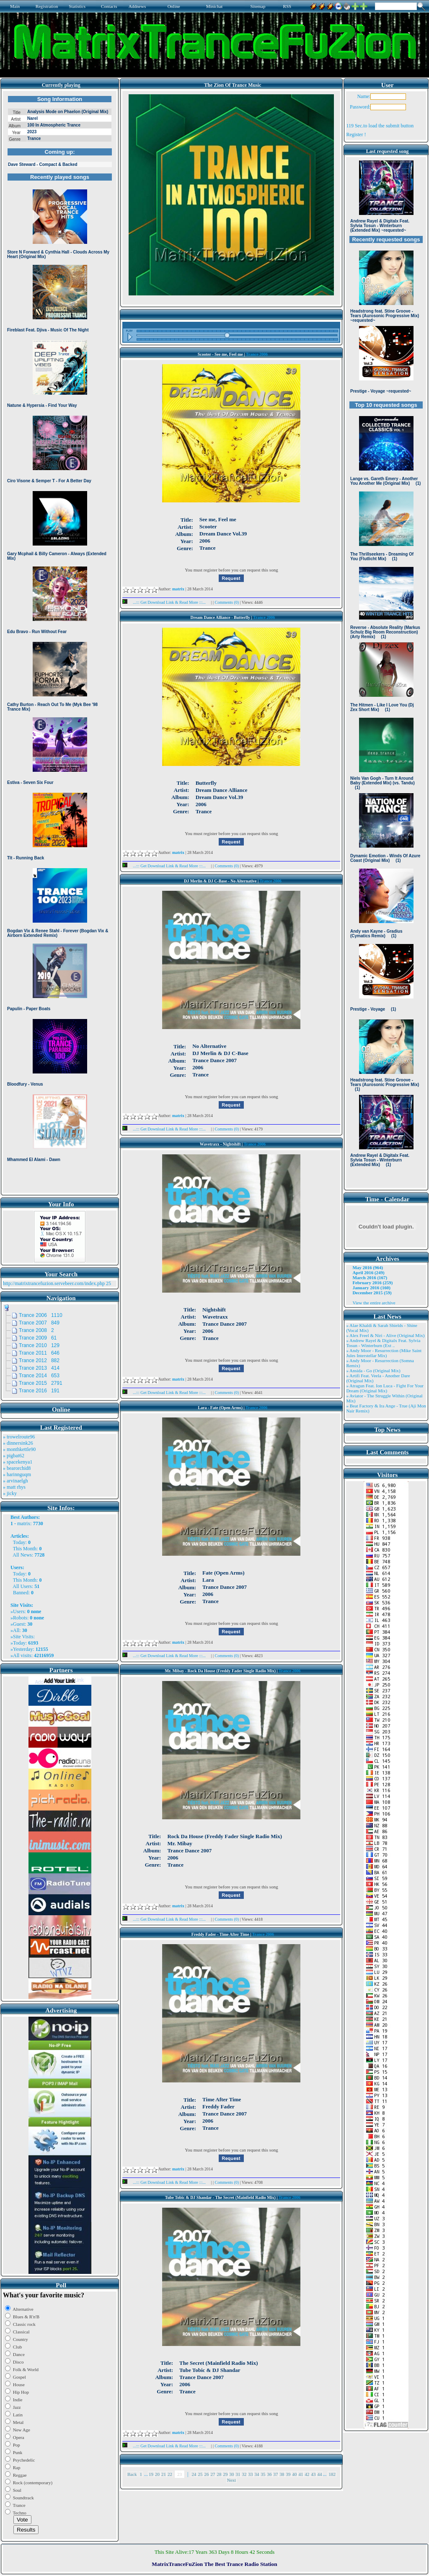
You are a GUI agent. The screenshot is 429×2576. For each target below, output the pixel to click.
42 (307, 2474)
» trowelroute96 (19, 1437)
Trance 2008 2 (36, 1330)
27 (212, 2474)
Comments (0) (227, 602)
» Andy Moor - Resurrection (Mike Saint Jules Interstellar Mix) (383, 1353)
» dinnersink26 (18, 1443)
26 (206, 2474)
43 (313, 2474)
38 (281, 2474)
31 (237, 2474)
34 (256, 2474)
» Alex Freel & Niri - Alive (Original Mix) (385, 1335)
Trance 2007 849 (39, 1323)
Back (132, 2474)
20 (157, 2474)
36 (269, 2474)
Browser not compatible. (59, 642)
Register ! (356, 134)
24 (193, 2474)
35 (263, 2474)
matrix (23, 1523)
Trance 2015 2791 (40, 1383)
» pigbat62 (13, 1456)
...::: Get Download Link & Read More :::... (166, 602)
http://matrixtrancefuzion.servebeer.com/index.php (54, 1283)
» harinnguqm (17, 1474)
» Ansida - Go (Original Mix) (373, 1370)
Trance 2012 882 (39, 1360)
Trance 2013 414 (39, 1368)
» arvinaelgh (15, 1481)
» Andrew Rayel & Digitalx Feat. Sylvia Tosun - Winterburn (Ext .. (383, 1343)
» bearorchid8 (17, 1468)
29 (225, 2474)
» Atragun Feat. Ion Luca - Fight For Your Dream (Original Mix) (385, 1388)
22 (170, 2474)
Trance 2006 (257, 354)
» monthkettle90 (19, 1449)
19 (151, 2474)
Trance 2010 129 (39, 1345)
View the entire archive (373, 1302)
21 (163, 2474)
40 (294, 2474)
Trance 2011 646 (39, 1353)
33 (250, 2474)
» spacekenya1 (17, 1462)
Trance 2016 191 (39, 1391)
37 (275, 2474)
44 (319, 2474)
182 (332, 2474)
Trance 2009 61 (38, 1338)
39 (288, 2474)
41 (300, 2474)
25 (200, 2474)
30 (231, 2474)
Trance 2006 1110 (40, 1315)
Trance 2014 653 (39, 1376)
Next (231, 2480)
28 (219, 2474)
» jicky (10, 1493)
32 (244, 2474)
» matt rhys (14, 1487)
